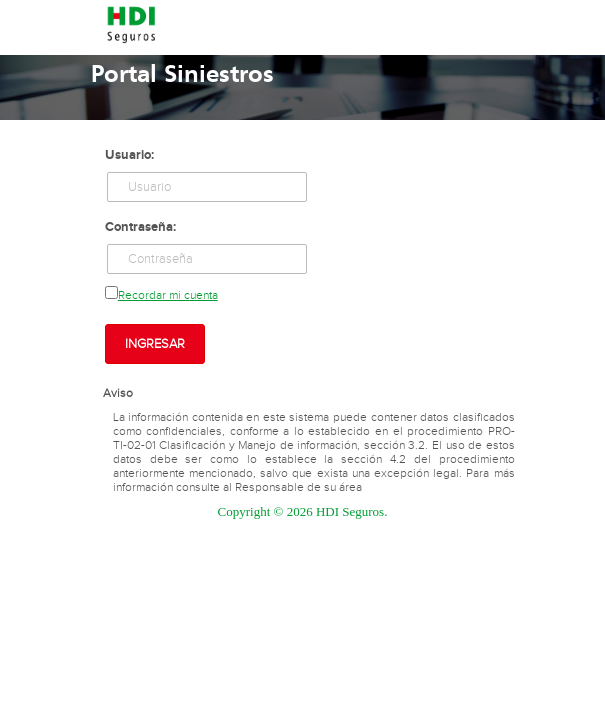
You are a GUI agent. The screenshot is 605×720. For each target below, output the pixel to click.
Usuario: (129, 155)
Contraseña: (140, 227)
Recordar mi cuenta (168, 295)
